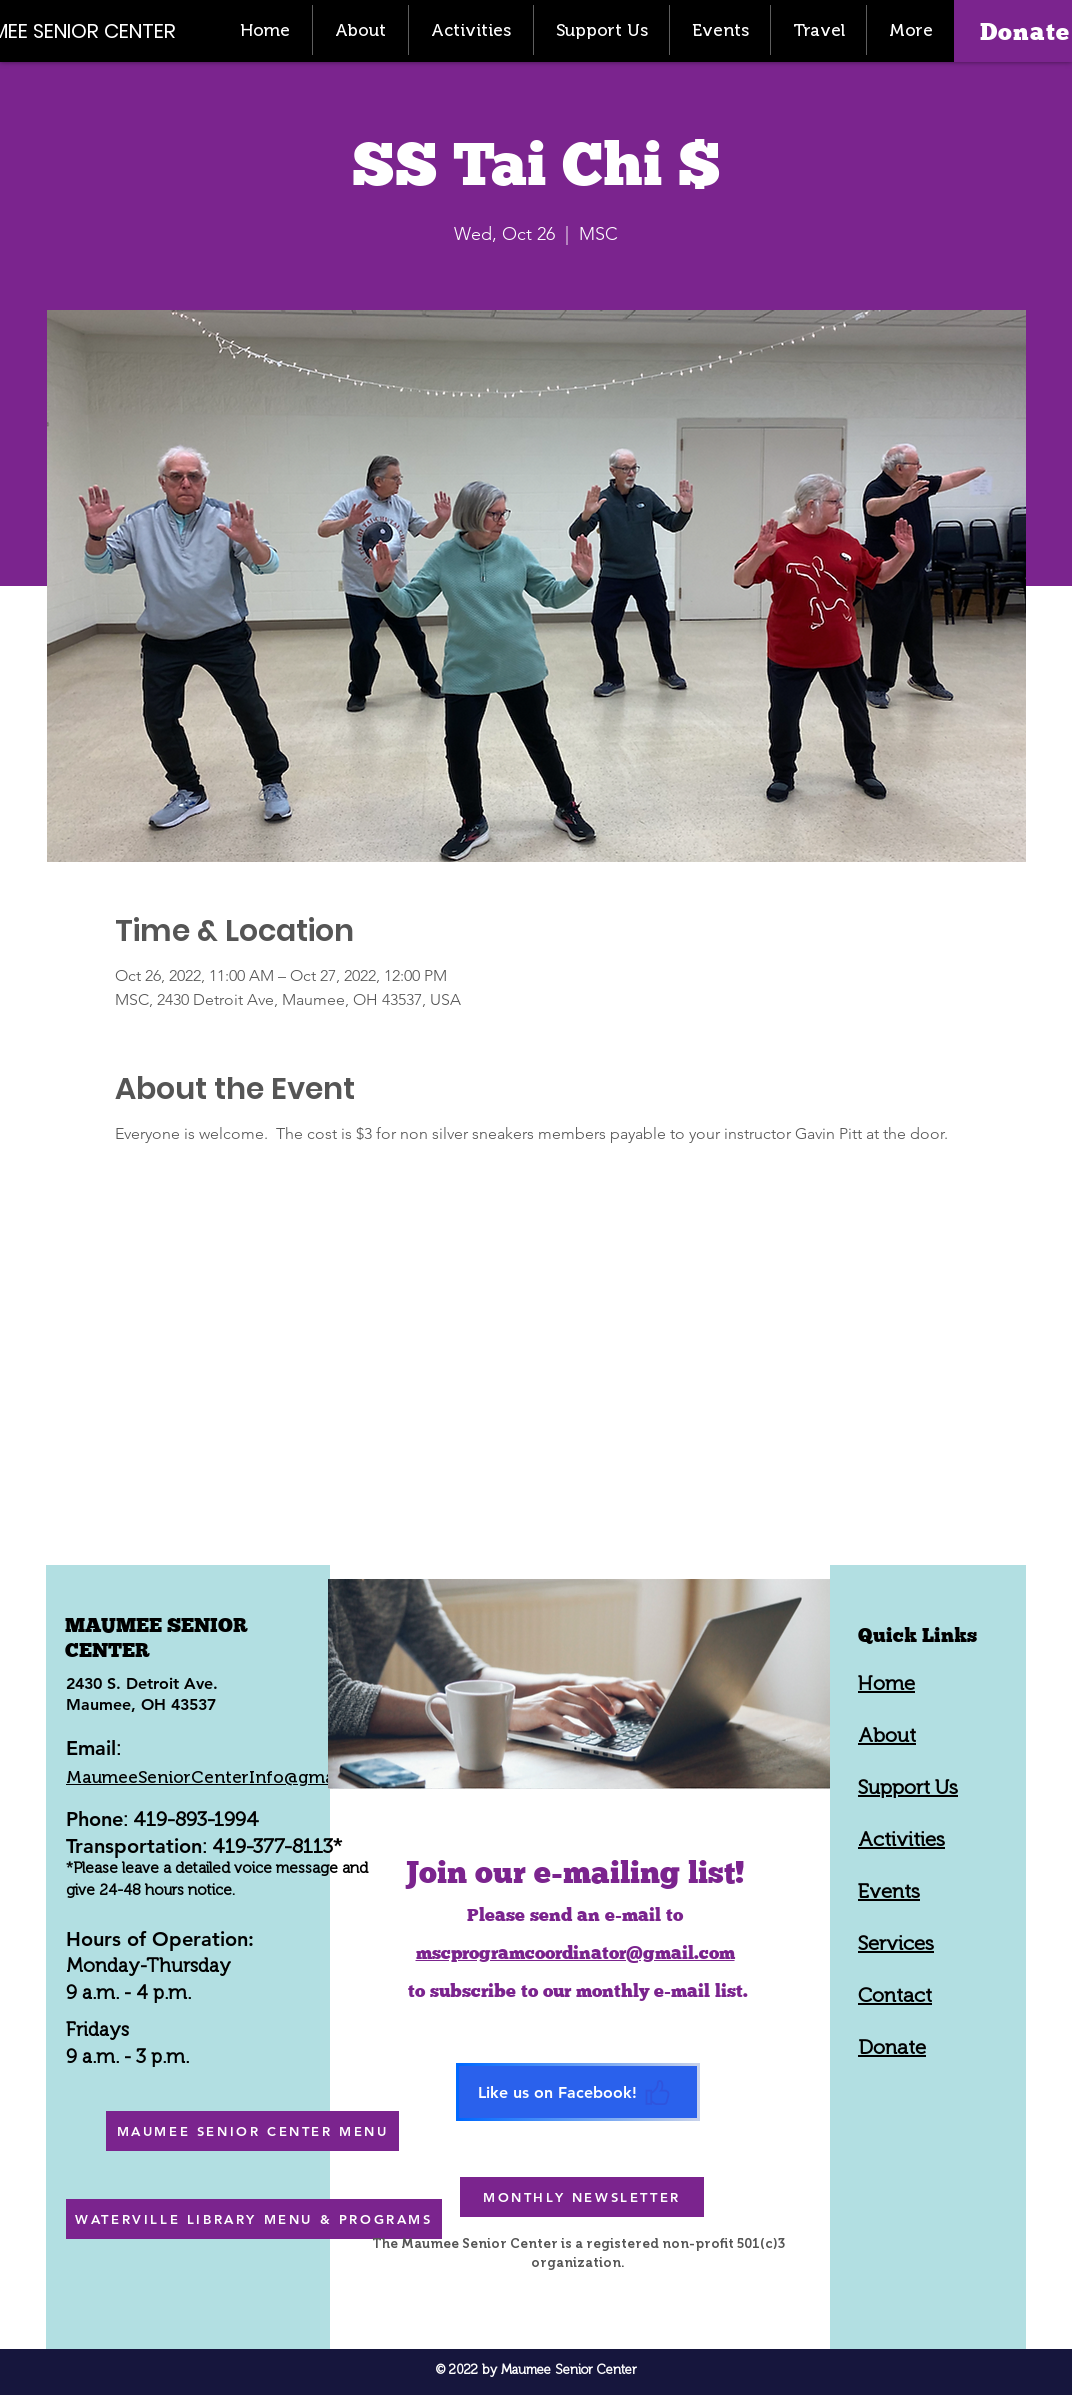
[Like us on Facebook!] (578, 2092)
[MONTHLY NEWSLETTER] (582, 2197)
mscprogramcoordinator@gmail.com (575, 1952)
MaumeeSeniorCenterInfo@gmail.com (225, 1777)
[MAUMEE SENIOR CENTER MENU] (252, 2131)
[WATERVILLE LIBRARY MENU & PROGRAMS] (254, 2219)
